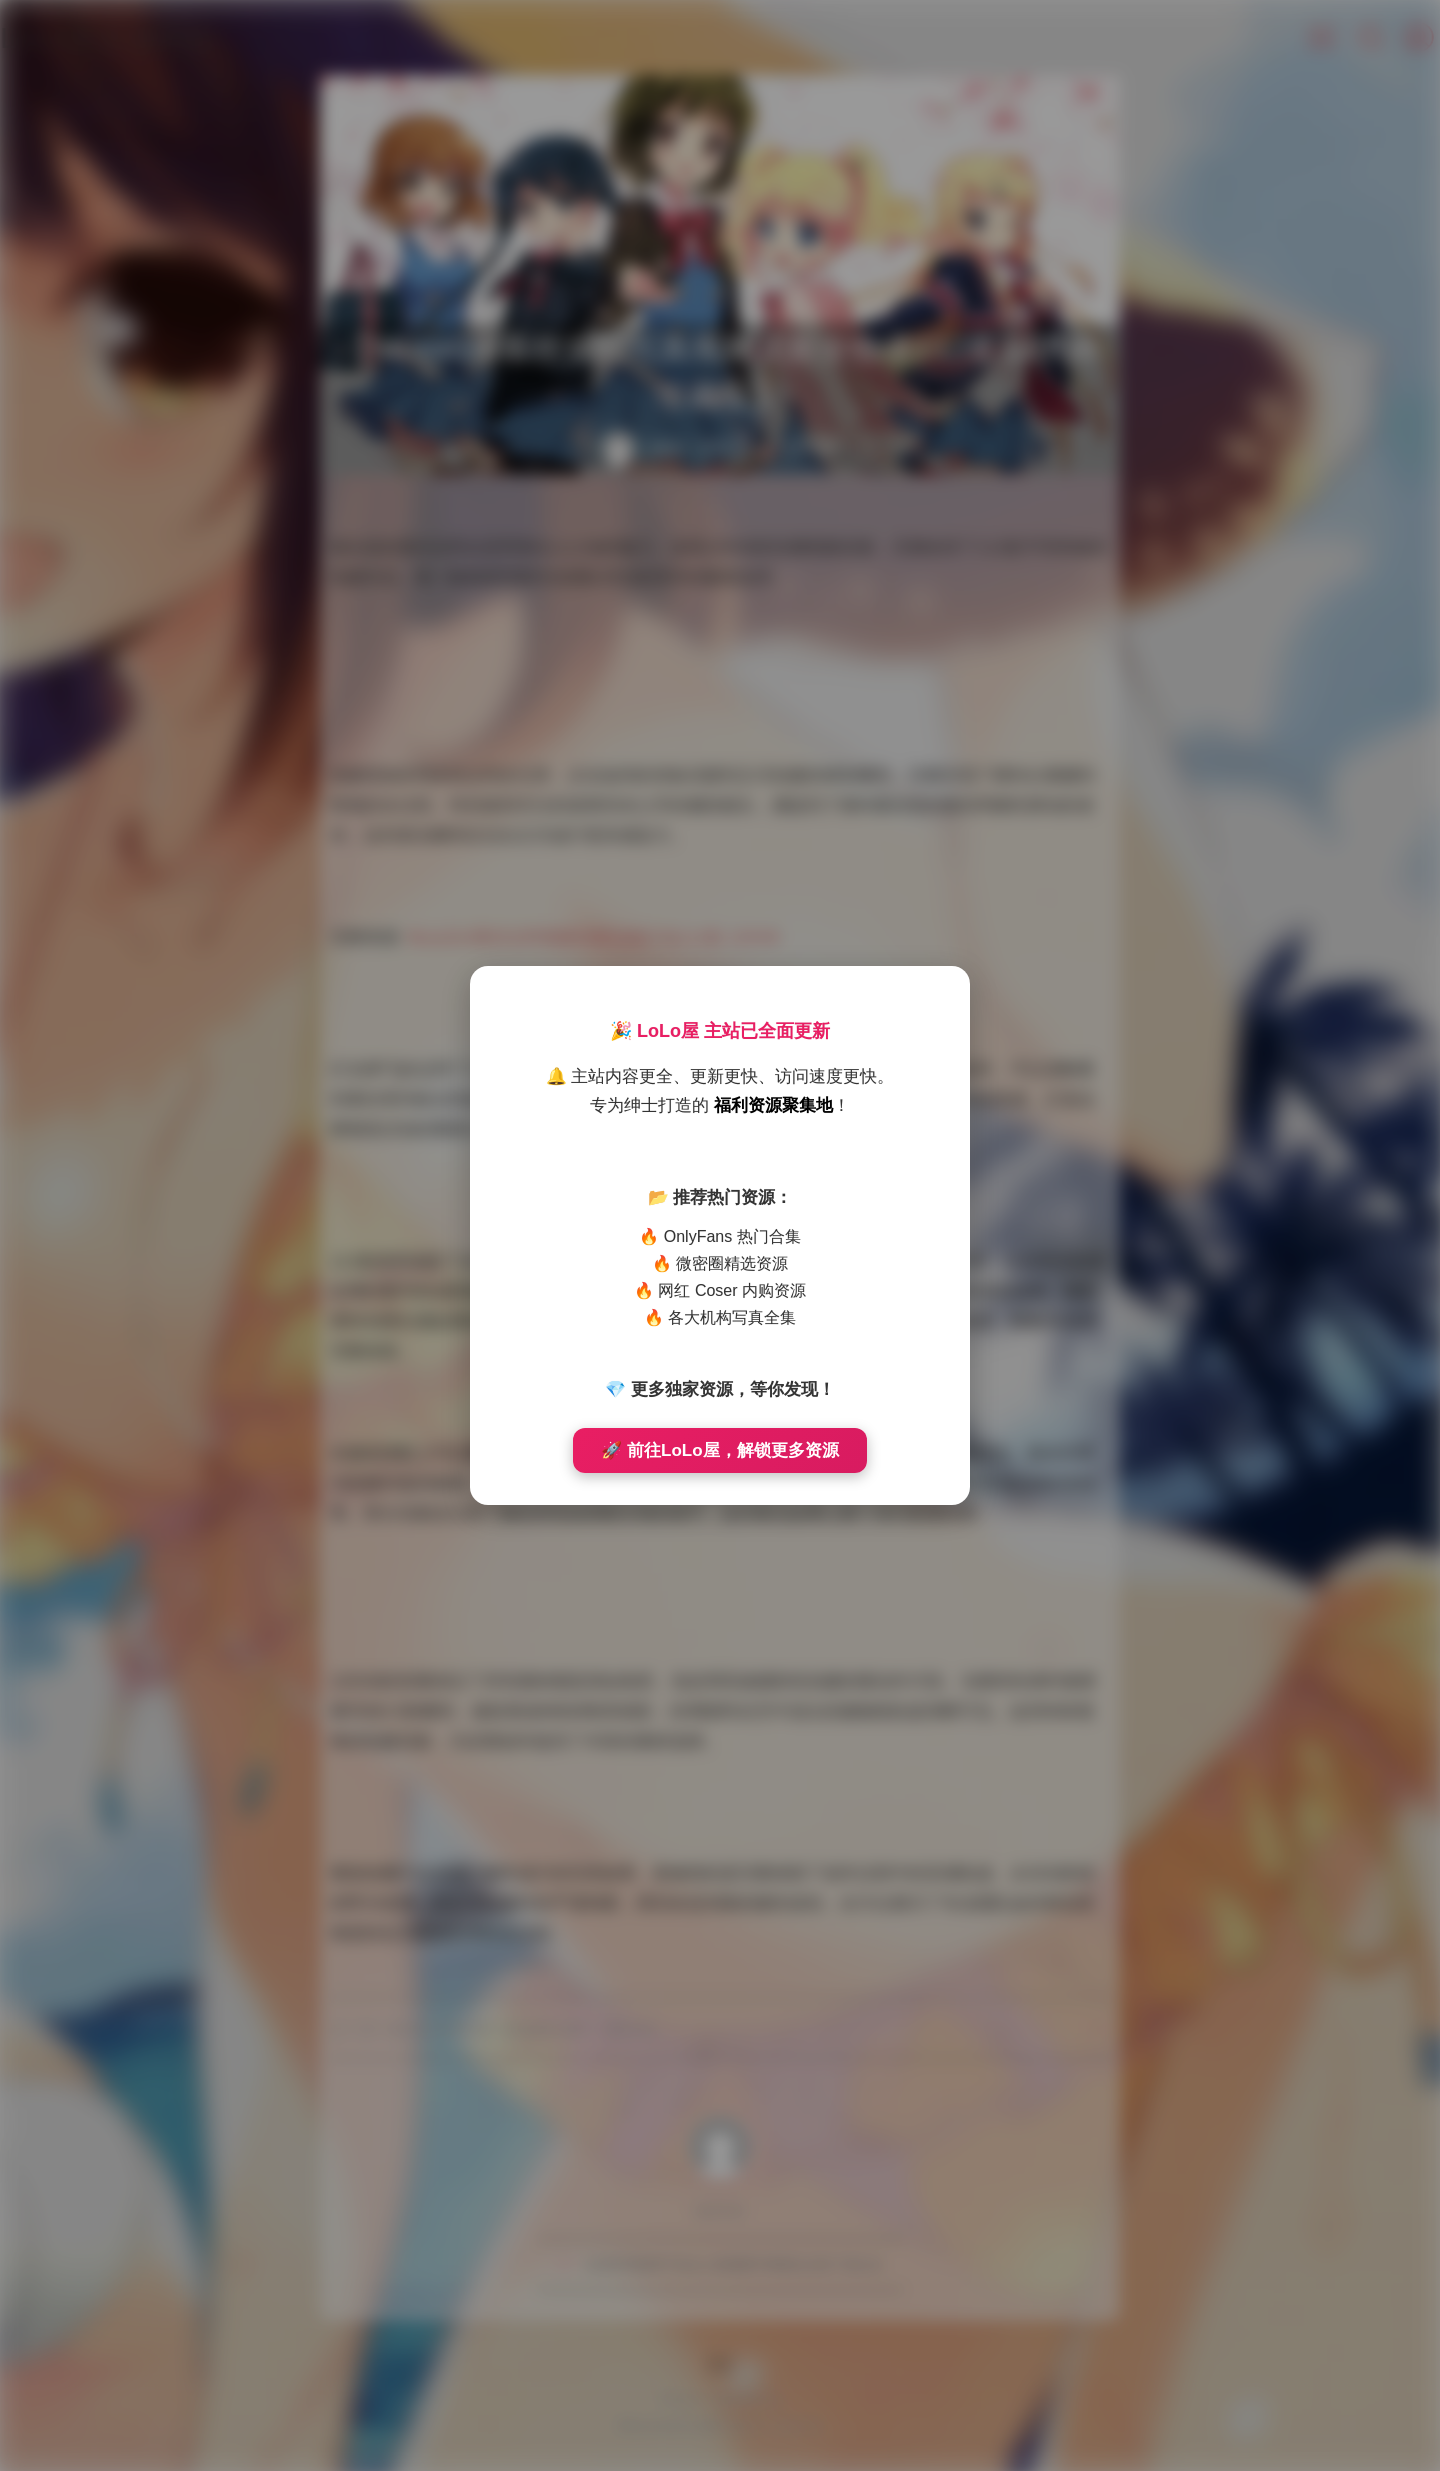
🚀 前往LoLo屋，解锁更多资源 (719, 1450)
